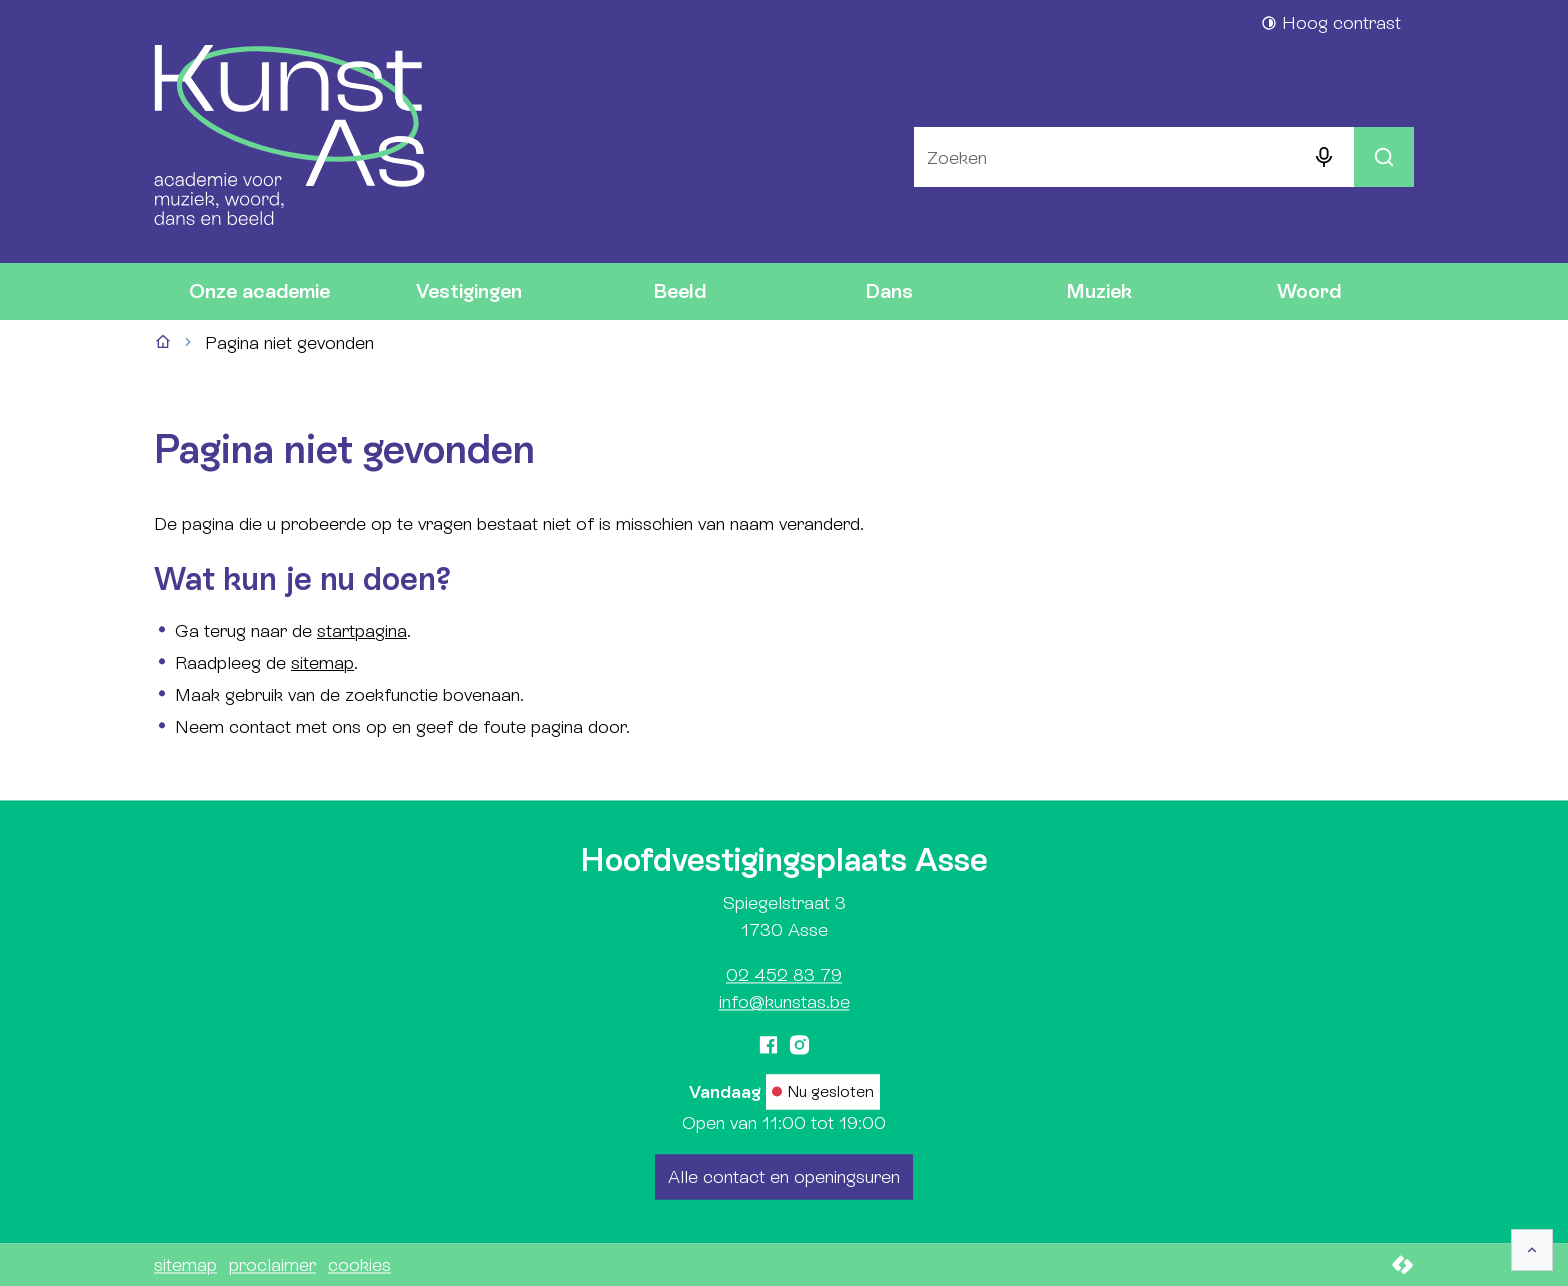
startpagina (362, 630)
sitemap (322, 662)
